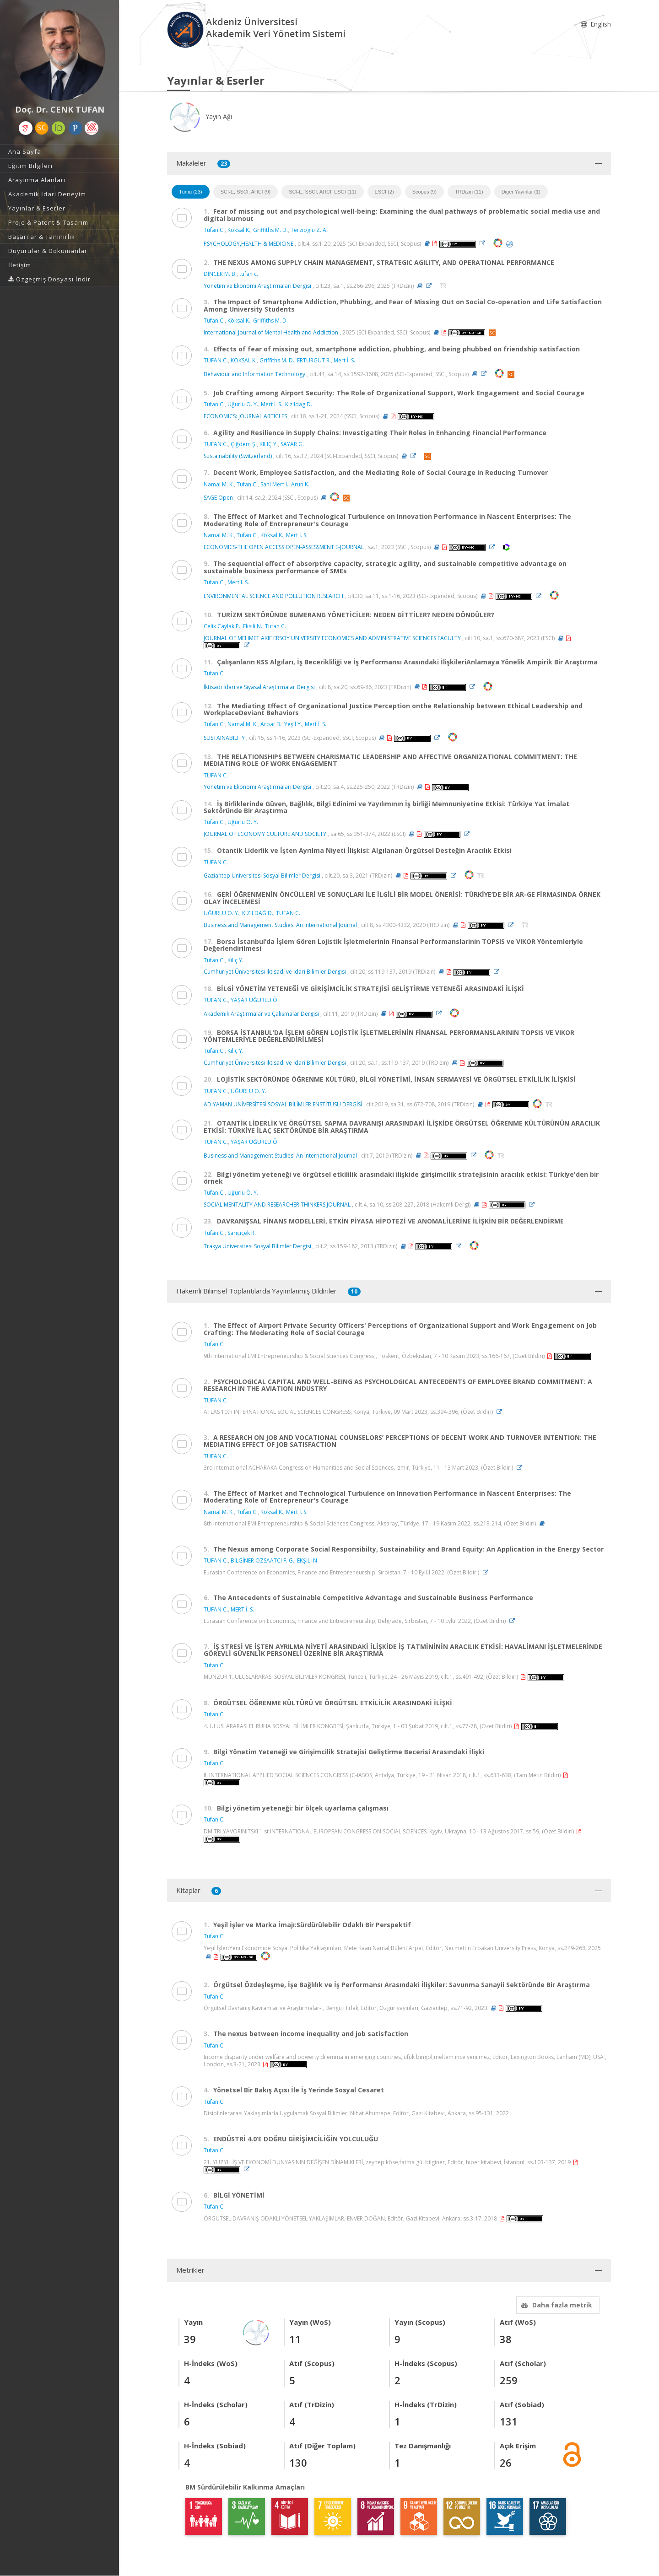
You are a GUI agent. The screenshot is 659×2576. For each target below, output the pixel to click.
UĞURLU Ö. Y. (221, 913)
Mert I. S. (238, 582)
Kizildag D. (298, 404)
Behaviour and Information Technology (254, 373)
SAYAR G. (292, 444)
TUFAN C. (216, 360)
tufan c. (248, 274)
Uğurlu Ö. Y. (242, 404)
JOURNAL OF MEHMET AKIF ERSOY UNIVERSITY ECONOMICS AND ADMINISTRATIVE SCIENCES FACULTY (332, 638)
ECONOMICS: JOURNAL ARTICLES (245, 416)
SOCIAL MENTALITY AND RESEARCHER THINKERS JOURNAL (277, 1204)
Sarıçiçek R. (241, 1233)
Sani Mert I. (274, 484)
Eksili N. (252, 626)
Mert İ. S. (344, 360)
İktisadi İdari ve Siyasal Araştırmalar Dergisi (259, 686)
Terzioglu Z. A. (309, 230)
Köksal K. (238, 230)
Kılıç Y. (235, 960)
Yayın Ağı (199, 116)
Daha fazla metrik (555, 2305)
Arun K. (300, 484)
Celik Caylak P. (222, 626)
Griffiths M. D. (270, 230)
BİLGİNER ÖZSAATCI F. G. (262, 1560)
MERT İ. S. (242, 1609)
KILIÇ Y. (268, 444)
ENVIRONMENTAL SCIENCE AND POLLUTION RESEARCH (273, 596)
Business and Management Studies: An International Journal (280, 925)
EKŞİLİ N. (308, 1560)
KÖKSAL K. (244, 360)
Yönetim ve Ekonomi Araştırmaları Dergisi (257, 286)
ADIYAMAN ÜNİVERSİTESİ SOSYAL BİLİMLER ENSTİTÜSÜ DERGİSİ (283, 1104)
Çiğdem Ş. (244, 444)
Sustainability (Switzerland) (238, 456)
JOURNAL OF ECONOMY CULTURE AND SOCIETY (265, 834)
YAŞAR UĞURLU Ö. (255, 1000)
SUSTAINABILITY (224, 738)
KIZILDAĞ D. (257, 913)
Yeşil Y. (293, 724)
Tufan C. (214, 230)
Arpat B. (270, 724)
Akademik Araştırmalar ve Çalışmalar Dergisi (261, 1013)
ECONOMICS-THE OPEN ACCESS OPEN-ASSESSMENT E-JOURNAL (284, 547)
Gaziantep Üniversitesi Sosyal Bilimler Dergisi (262, 875)
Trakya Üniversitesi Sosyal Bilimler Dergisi (257, 1246)
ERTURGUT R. (314, 360)
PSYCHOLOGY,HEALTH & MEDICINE (248, 243)
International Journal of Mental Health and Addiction (271, 332)
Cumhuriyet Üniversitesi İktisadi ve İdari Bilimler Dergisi (275, 971)
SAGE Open (218, 497)
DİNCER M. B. (220, 274)
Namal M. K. (219, 484)
